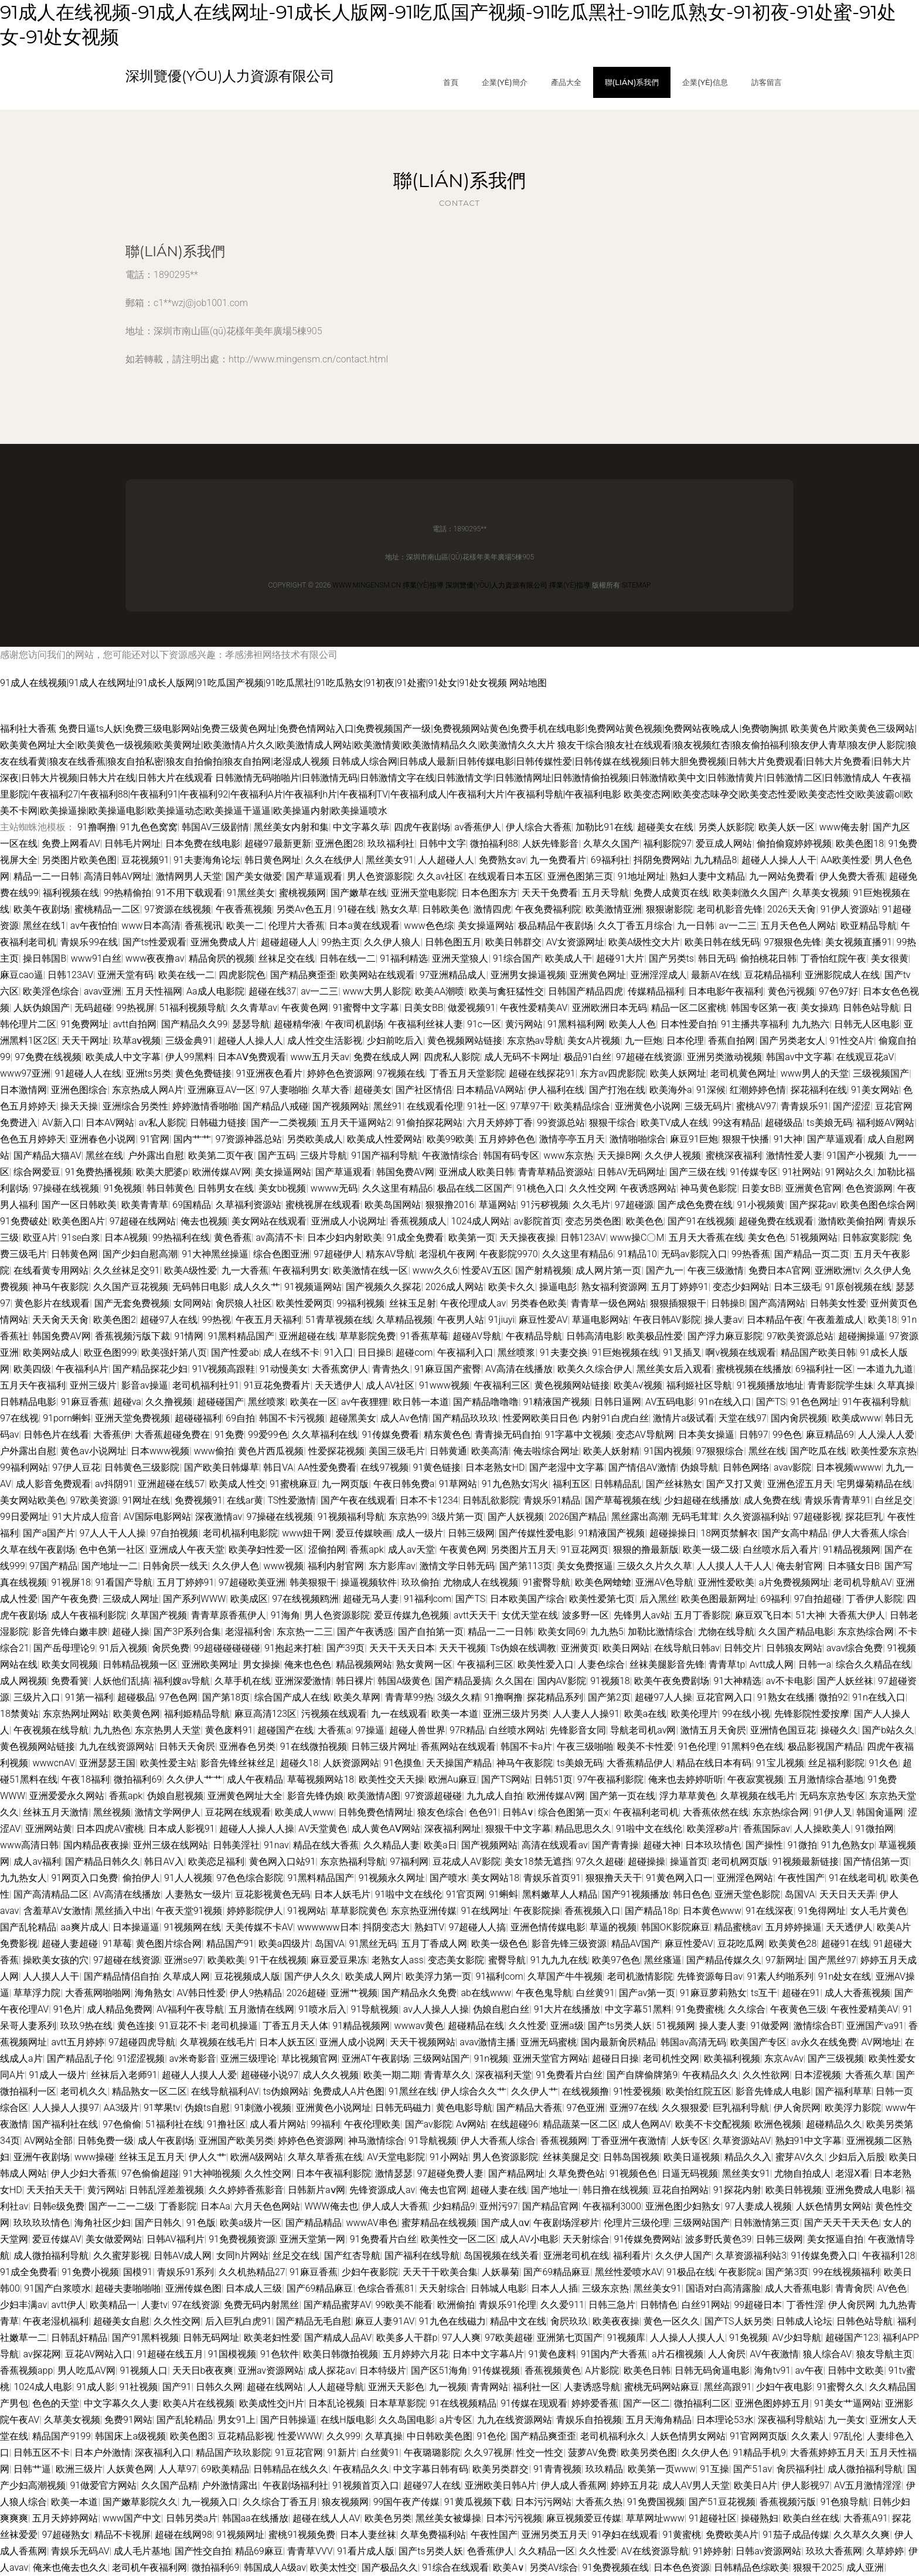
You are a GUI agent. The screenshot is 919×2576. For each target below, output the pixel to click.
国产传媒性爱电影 (536, 1533)
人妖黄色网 (130, 2469)
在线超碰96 (515, 2124)
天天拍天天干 (54, 2189)
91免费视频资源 (242, 2239)
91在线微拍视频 (313, 1746)
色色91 (483, 1812)
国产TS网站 (505, 1779)
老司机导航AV (862, 1582)
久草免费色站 (577, 2173)
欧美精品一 (113, 2304)
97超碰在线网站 (143, 1221)
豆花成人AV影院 (466, 1861)
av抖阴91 (114, 1483)
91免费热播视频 (98, 1171)
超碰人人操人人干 (778, 860)
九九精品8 (715, 860)
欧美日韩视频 (793, 2189)
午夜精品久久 (710, 2075)
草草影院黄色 (359, 1910)
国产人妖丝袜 (845, 1680)
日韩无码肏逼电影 (712, 2370)
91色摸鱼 (402, 1763)
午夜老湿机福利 (56, 2321)
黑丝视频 (112, 1812)
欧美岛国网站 (393, 1204)
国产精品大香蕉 (529, 2107)
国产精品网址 (516, 2173)
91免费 (229, 1434)
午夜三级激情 (715, 1270)
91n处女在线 (845, 1976)
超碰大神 (661, 1845)
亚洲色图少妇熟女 (682, 2206)
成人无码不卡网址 (521, 1057)
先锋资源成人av (382, 2189)
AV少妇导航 (796, 2337)
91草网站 (458, 1483)
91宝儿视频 (780, 1763)
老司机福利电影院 (240, 1533)
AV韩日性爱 (201, 1992)
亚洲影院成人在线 (842, 974)
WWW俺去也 (331, 2206)
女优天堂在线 (530, 1615)
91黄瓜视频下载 (477, 2501)
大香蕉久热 (599, 2501)
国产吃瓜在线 (818, 1451)
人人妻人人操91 (586, 1713)
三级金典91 (189, 1040)
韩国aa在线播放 (255, 2518)
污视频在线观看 (334, 1713)
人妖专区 (690, 2140)
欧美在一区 (313, 1401)
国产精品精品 (313, 2222)
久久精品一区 (547, 2551)
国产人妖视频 (516, 1516)
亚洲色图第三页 (580, 876)
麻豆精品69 (830, 1434)
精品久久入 (747, 2157)
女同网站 (192, 1303)
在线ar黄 (245, 1500)
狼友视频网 (345, 2501)
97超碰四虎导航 (141, 2042)
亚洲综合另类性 (135, 1106)
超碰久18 (299, 1763)
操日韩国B (44, 958)
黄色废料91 (229, 1730)
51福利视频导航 (192, 1007)
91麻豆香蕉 (84, 1401)
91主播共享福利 (754, 1024)
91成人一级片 (57, 2075)
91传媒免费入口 (824, 2255)
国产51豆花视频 (722, 2501)
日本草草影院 (397, 2403)
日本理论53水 (725, 2419)
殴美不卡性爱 (645, 1746)
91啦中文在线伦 (649, 1828)
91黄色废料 (553, 2354)
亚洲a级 (567, 2025)
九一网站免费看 (782, 876)
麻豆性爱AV (543, 1319)
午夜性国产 (801, 1877)
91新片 (341, 2452)
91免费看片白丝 (569, 2075)
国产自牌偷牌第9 (642, 2075)
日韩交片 (742, 1648)
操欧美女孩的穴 (56, 1960)
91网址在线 (146, 1500)
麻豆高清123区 (265, 1713)
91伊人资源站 (849, 909)
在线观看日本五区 (505, 876)
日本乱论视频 (336, 2403)
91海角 (285, 1615)
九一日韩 (695, 925)
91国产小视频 (855, 1155)
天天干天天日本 (402, 1648)
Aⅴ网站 (471, 2124)
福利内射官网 (336, 1566)
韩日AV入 (163, 1861)
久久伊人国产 (683, 2255)
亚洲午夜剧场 (41, 2157)
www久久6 (435, 1270)
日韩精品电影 (28, 1401)
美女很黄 (889, 958)
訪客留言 (766, 82)
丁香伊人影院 (874, 1598)
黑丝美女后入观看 (674, 1368)
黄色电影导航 (464, 2107)
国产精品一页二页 (811, 1254)
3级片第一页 (457, 1516)
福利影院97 (668, 843)
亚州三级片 (93, 1385)
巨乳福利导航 (741, 2107)
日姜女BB (761, 1188)
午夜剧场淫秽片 (566, 2222)
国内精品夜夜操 (96, 1845)
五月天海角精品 (659, 2419)
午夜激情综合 (450, 1155)
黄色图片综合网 (169, 1943)
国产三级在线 (697, 1171)
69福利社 (610, 860)
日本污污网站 (543, 2501)
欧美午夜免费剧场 (671, 1680)
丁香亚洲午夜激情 (628, 2140)
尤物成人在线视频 (480, 1582)
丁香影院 (177, 2206)
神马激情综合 (376, 2140)
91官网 (154, 1139)
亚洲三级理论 (248, 2058)
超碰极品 (136, 1697)
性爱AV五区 (486, 1270)
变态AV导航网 (645, 1434)
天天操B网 (619, 1155)
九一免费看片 (558, 860)
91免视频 (123, 1188)
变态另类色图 (593, 1221)
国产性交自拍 (203, 2551)
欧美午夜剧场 (41, 909)
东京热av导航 (535, 1040)
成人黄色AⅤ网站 (386, 1828)
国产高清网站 (777, 1303)
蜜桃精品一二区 (107, 909)
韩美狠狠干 (313, 1582)
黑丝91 (388, 1106)
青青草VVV (310, 2551)
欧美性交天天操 (391, 1779)
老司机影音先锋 (730, 909)
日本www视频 (160, 1451)
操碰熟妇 (759, 2518)
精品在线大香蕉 (326, 1845)
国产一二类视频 (283, 1122)
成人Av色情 (404, 1418)
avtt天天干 (475, 1615)
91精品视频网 (851, 1549)
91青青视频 (557, 2469)
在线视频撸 (585, 2091)
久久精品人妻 (391, 1845)
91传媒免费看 (390, 1434)
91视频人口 (144, 2370)
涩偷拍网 (327, 1549)
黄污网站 (524, 1024)
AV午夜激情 (774, 2354)
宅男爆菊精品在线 (874, 1483)
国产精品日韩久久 (102, 1861)
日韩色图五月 (453, 942)
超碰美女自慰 (121, 2321)
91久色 (883, 1763)
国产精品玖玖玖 (465, 1418)
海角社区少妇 (102, 2222)
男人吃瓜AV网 (86, 2370)
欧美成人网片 (373, 1976)
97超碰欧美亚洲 (252, 1582)
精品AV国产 (635, 1943)
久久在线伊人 (333, 860)
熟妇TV (429, 1927)
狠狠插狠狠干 (678, 1303)
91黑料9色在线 (752, 1746)
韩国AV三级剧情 (215, 827)
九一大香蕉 (245, 1270)
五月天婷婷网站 (65, 2518)
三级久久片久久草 (654, 1566)
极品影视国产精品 (825, 1746)
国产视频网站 (340, 1106)
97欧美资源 (94, 1500)
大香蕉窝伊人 (340, 1368)
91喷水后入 (322, 2009)
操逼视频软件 (369, 1582)
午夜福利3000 (612, 2206)
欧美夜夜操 (616, 2321)
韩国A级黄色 (403, 1680)
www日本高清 (150, 925)
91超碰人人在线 (88, 1073)
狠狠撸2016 (450, 1204)
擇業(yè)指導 (423, 585)
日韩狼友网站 (794, 1648)
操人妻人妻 (722, 2025)
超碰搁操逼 (861, 1336)
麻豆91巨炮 (694, 1139)
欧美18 (882, 1319)
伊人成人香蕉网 (574, 2485)
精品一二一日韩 (46, 876)
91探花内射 (737, 2189)
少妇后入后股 (857, 2157)
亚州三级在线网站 (170, 1845)
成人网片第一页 (608, 1270)
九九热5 (607, 1631)
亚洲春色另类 (247, 1746)
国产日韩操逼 (288, 2419)
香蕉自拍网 (731, 1040)
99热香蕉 (750, 1254)
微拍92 (833, 1697)
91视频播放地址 (770, 1385)
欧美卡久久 (511, 1286)
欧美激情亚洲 (614, 909)
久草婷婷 (885, 2551)
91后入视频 (124, 1648)
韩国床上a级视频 (130, 2436)
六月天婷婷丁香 (500, 1122)
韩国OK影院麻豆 (675, 1927)
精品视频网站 (364, 1664)
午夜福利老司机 (646, 1812)
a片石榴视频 (678, 2354)
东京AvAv (784, 2058)
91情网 (189, 1336)
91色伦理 (697, 1746)
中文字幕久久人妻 (121, 2403)
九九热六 (810, 1024)
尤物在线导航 (726, 1631)
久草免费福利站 (433, 2534)
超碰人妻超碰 (70, 1943)
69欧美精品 (225, 2469)
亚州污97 (498, 2206)
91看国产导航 (123, 1582)
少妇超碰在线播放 (701, 1500)
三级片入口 (36, 1697)
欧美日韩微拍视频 (340, 2354)
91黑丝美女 (251, 892)
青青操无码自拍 (507, 1434)
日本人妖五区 (287, 2042)
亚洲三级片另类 (516, 1713)
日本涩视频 (817, 2075)
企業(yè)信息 (705, 82)
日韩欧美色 (445, 909)
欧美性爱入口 (546, 1664)
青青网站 (489, 2386)
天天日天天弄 (847, 1894)
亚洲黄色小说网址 (333, 2107)
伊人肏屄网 (797, 2107)
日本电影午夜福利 (725, 991)
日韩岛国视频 (631, 2157)
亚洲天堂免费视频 (132, 1418)
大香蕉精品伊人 (639, 1763)
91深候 (711, 1089)
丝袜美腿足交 (571, 2157)
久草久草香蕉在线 (325, 2157)
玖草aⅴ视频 (137, 1040)
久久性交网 (592, 1188)
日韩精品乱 (617, 1483)
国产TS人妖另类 (738, 2321)
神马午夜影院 (60, 1286)
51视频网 (675, 2025)
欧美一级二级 (711, 1549)
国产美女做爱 (254, 876)
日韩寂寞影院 (870, 1237)
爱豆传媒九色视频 (411, 1615)
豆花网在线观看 (238, 1812)
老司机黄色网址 (743, 1073)
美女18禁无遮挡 (538, 1861)
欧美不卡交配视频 (712, 2124)
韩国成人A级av (275, 2567)
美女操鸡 (819, 1007)
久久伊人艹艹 (194, 1779)
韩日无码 (717, 958)
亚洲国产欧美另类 (236, 2140)
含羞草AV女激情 (57, 1910)
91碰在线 (357, 909)
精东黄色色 (447, 1434)
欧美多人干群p (407, 2337)
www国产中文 (132, 2518)
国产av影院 (428, 2124)
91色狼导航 (845, 2501)
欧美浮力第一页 (438, 1976)
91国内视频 (668, 1451)
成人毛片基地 (142, 2551)
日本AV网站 (110, 1122)
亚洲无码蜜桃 (548, 2042)
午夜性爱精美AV (533, 1007)
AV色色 (892, 2288)
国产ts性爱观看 (154, 942)
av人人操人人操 (436, 2009)
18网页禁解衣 (729, 1533)
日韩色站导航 (871, 1007)
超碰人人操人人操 (256, 1828)
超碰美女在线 (665, 827)
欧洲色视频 (777, 2124)
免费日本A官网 (779, 1270)
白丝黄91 (595, 1992)
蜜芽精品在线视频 (438, 2222)
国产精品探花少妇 (150, 1368)
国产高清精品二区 (51, 1894)
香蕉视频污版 (788, 2501)
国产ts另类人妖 (620, 2025)
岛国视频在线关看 (501, 2255)
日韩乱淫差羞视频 (166, 2189)
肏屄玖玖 (569, 2321)
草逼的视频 (613, 1927)
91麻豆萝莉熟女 (713, 1992)
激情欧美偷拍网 (851, 1221)
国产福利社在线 (65, 2124)
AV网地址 (880, 2042)
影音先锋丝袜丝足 (237, 1763)
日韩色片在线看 (56, 1434)
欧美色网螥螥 (603, 1582)
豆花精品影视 (245, 2436)
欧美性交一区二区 (458, 2239)
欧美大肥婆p (162, 1171)
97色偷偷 (122, 2124)
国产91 (177, 2386)
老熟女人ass (398, 1960)
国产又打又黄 (734, 1483)
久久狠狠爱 (685, 2107)
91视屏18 (71, 1582)
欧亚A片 (40, 1237)
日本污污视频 (514, 2518)
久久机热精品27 (252, 2272)
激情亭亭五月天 (572, 1139)
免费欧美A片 (732, 2534)
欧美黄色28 (793, 1943)
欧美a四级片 (284, 1943)
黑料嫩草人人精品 (559, 1894)
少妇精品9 (454, 2206)
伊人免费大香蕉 (852, 876)
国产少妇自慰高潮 (140, 1254)
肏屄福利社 (800, 2469)
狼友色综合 (440, 1812)
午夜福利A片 (82, 1368)
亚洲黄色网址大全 (244, 1795)
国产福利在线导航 (422, 2255)
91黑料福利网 (576, 1024)
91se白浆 (81, 1237)
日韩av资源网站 (768, 2551)
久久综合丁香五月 (280, 2501)
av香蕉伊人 (477, 827)
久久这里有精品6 (397, 1188)
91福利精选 (404, 958)
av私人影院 (162, 1122)
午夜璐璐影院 (432, 2452)
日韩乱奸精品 (79, 2337)
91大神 (788, 1139)
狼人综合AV (827, 2354)
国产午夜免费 (70, 1598)
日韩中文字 (442, 843)
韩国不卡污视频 (292, 1418)
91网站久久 (849, 1171)
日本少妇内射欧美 (344, 1237)
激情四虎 (492, 909)
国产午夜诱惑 (365, 1631)
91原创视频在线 (858, 1286)
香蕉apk (366, 1549)
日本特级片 (382, 2370)
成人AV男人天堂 (696, 2485)
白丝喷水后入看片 (780, 1549)
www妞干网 (306, 1533)
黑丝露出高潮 (639, 1516)
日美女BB (424, 1007)
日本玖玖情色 (713, 1845)
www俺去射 (844, 827)
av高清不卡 (279, 1237)
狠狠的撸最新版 (646, 1549)
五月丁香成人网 (434, 1943)
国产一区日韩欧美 (79, 1204)
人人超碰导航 (336, 2386)
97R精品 (467, 1730)
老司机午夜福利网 (149, 2567)
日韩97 (753, 1434)
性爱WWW (300, 2436)
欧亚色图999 (110, 1352)
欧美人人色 (632, 1024)
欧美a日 (440, 1845)
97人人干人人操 (112, 1533)
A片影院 (602, 2370)
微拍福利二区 (702, 2403)
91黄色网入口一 (679, 1877)
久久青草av (253, 1007)
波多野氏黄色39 (718, 2239)
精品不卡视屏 (122, 2534)
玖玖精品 (604, 2469)
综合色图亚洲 (281, 1254)
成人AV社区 (390, 1385)
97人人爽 (461, 2337)
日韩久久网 (219, 2386)
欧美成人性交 (237, 1483)
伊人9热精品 (256, 1992)
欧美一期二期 (391, 2075)
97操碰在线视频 (65, 1188)
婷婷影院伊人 (255, 1910)
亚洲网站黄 (48, 1828)
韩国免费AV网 (405, 1171)
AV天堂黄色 (322, 1828)
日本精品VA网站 (489, 1089)
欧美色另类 (388, 2518)
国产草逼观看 (314, 876)
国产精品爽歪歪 (303, 974)
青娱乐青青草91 (837, 1500)
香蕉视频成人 (418, 1221)
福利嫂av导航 (182, 1680)
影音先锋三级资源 (569, 1943)
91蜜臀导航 (547, 1582)
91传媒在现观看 (534, 2403)
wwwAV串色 (371, 2222)
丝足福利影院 (836, 1763)
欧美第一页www (662, 2469)
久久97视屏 (488, 2452)
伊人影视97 (806, 2485)
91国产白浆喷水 (57, 2288)
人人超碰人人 (446, 860)
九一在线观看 (399, 1713)
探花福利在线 (819, 1089)
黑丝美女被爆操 (448, 2518)
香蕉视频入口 (592, 1910)
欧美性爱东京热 (884, 1451)
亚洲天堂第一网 (312, 2239)
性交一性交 (539, 2452)
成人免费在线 (772, 1500)
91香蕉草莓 (424, 1336)
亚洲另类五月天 (554, 2534)
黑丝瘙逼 (663, 1960)
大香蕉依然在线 (715, 1812)
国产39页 (345, 1648)
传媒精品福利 (656, 991)
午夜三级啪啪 (585, 1746)
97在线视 (19, 1418)
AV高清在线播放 (519, 1368)
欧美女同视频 (70, 1664)
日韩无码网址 (211, 2337)
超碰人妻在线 (499, 2189)
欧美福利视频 (732, 2058)
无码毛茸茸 (695, 1516)
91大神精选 (738, 1680)
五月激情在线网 (261, 2009)
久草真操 (896, 1385)
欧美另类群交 (500, 2469)
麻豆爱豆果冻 (339, 1960)
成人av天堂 (411, 1549)
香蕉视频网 (563, 2140)
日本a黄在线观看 (364, 925)
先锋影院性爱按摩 (811, 1713)
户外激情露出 (230, 2485)
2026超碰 (306, 1992)
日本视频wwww (848, 1467)
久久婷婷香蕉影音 (246, 2189)
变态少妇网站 (741, 1286)
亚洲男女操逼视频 (528, 974)
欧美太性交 (333, 2567)
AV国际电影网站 (156, 1516)
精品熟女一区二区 (149, 2091)
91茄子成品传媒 (796, 2534)
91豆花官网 (299, 2452)
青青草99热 (409, 1697)
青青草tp (727, 1664)
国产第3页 (786, 2272)
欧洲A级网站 (256, 2157)
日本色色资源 (681, 2567)
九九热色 (112, 1730)
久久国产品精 (169, 2485)
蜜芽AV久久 (799, 2157)
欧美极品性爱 (655, 1336)
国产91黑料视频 (145, 2337)
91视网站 (306, 1910)
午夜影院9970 (508, 1254)
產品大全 (566, 82)
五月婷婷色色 (507, 1139)
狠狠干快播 (745, 1139)
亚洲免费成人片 (223, 942)
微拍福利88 (494, 843)
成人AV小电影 (529, 2239)
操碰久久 (839, 1730)
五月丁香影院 (702, 1615)
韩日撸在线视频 (615, 2189)
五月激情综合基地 (825, 1779)
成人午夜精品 (255, 1779)
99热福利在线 (181, 1237)
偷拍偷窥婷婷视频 (794, 843)
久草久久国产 (611, 843)
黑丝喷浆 (516, 1352)
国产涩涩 (851, 1106)
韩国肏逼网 (879, 1812)
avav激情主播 (488, 2042)
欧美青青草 (144, 1204)
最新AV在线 (715, 974)
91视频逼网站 (313, 1286)
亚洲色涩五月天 (800, 1483)
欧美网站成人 (51, 1352)
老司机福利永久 (613, 2436)
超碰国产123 (852, 2337)
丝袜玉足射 (412, 1303)
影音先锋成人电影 (773, 2091)
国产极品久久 (390, 2567)
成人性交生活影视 (324, 1040)
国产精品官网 (550, 2206)
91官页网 (465, 1894)
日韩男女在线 (226, 1188)
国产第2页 (609, 1697)
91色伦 (491, 2436)
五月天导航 (605, 892)
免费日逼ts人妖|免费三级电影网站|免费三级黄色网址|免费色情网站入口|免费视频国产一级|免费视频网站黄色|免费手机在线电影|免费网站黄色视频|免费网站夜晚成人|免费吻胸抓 (423, 728)
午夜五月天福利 (268, 1319)
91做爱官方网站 (103, 2485)
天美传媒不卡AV (259, 1927)
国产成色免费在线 (695, 1204)
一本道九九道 (885, 1368)
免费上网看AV (71, 843)
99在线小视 (746, 1713)
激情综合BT (818, 2025)
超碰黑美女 (352, 1418)
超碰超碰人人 (289, 942)
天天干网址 (85, 1040)
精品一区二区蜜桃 (688, 1007)
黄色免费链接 (203, 1073)
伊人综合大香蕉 (538, 827)
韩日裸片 (354, 1680)
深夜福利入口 (163, 2452)
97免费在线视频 (48, 1057)
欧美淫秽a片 (713, 1828)
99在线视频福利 (846, 2272)
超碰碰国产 (220, 1401)
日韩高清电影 (594, 1336)
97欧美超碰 (509, 2337)
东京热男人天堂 (167, 1730)
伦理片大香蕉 (296, 925)
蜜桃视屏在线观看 (322, 1204)
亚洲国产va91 (875, 2025)
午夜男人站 (460, 1319)
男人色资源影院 (380, 876)
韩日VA (278, 1467)
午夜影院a (740, 2272)
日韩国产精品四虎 (585, 991)
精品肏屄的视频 (221, 958)
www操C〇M (637, 1237)
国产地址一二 (109, 1566)
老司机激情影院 (640, 1976)
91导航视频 (375, 2009)
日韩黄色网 (74, 1254)
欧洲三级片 (79, 2469)
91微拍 (802, 1845)
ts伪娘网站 (285, 2091)
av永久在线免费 (824, 2042)
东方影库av (392, 1566)
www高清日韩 (29, 1845)
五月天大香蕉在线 (706, 1237)
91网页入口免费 (84, 1877)
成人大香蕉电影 (797, 2288)
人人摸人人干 (51, 1976)
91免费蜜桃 (700, 2009)
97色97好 (839, 991)
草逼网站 (497, 1204)
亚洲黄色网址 (598, 974)
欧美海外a (670, 1089)
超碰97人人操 (663, 1697)
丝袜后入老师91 (124, 2075)
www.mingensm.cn (366, 585)
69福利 (775, 1598)
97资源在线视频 (177, 909)
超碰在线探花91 (542, 1073)
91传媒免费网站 (647, 2239)
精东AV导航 (390, 1254)
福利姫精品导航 (197, 1713)
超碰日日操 (615, 2058)
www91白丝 (96, 958)
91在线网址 (485, 1910)
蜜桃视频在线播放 (753, 1368)
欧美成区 (249, 1598)
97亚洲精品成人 (453, 974)
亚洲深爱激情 (303, 1680)
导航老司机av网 (643, 1730)
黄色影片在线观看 (52, 1303)
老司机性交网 (671, 2058)
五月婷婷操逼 (793, 1927)
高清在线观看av (554, 1845)
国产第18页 (226, 1697)
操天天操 (79, 1106)
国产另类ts (671, 958)
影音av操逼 (144, 1385)
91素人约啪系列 (780, 1976)
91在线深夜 (770, 1910)
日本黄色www (712, 1910)
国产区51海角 (439, 2370)
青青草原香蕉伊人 (228, 1615)
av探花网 (41, 2354)
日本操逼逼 (136, 1927)
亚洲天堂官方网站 (550, 2058)
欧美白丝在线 (811, 2518)
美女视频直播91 (858, 942)
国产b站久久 (888, 1730)
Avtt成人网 (772, 1664)
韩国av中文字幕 (799, 1057)
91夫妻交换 (564, 1352)
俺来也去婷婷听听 (685, 1779)
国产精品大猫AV (47, 1155)
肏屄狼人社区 (244, 1303)
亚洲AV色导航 (664, 1582)
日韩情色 (659, 2304)
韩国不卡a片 (527, 1746)
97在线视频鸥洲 (305, 1598)
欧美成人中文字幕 (123, 1057)
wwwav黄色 (418, 2025)
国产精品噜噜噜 (486, 1401)
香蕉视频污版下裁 (132, 1336)
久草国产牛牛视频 (565, 1976)
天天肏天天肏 (60, 1319)
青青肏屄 (854, 2288)
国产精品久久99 (194, 1024)
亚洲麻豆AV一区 (221, 1089)
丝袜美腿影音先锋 (666, 1664)
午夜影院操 (536, 1910)
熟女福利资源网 (614, 1286)
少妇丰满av (23, 2304)
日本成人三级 (254, 2288)
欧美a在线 (645, 1713)
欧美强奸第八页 (174, 1352)
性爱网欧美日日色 (540, 1418)
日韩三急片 (611, 2304)
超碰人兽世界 (417, 1730)
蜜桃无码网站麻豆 (661, 2386)
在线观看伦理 (435, 1106)
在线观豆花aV (865, 1057)
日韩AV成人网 (183, 2255)
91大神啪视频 (211, 2173)
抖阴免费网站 (662, 860)
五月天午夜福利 (33, 1385)
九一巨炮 (643, 1040)
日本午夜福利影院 (333, 2173)
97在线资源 (196, 2304)
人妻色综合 (601, 1664)
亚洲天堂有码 (125, 974)
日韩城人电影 (499, 2288)
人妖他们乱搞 (121, 1680)
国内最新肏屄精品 (618, 2042)
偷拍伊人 (141, 1877)
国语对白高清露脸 (723, 2288)
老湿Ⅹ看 (852, 2173)
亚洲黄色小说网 (647, 1106)
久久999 (343, 2436)
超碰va (127, 1401)
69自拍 (240, 1418)
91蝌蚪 (503, 1894)
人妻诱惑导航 (592, 2386)
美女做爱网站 (114, 2239)
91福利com (427, 1598)
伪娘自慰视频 (175, 1795)
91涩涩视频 (141, 2058)
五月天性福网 (154, 991)
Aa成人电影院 (215, 991)
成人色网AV (646, 2124)
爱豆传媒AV (56, 2239)
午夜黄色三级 (798, 2009)
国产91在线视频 (701, 1221)
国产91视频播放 (635, 1894)
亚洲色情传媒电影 (548, 1927)
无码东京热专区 (832, 1795)
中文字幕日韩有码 (430, 2469)
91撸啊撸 (96, 827)
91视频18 (610, 1680)
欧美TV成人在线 (675, 1122)
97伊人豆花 (76, 1467)
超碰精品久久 (834, 2124)
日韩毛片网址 (132, 843)
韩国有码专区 (511, 1155)
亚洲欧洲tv (837, 1270)
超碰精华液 (297, 1024)
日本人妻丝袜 (368, 2534)
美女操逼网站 (486, 925)
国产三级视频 (836, 2058)
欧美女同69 (562, 1631)
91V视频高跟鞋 (224, 1368)
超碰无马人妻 (371, 1598)
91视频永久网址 (392, 1877)
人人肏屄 (727, 2354)
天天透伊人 (338, 1385)
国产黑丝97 (832, 1960)
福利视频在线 (71, 892)
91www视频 (444, 1385)
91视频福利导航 (351, 1516)
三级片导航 (323, 1155)
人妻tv (154, 2304)
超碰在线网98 (183, 2534)
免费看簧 (70, 1680)
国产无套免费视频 (131, 1303)
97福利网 (409, 1861)
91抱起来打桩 (293, 1648)
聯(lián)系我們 (632, 82)
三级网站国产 (441, 2058)
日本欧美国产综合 (527, 1598)
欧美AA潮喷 (439, 991)
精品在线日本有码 (713, 1763)
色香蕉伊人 (490, 2551)
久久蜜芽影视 (121, 2255)
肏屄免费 (170, 1648)
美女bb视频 (282, 1188)
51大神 (810, 1615)
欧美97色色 (616, 1960)
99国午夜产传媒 (406, 2501)
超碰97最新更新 (277, 843)
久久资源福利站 (756, 1516)
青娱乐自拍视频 (589, 2419)
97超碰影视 (817, 1516)
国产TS (771, 1401)
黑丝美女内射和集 (291, 827)
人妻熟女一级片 (198, 1894)
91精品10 (637, 1254)
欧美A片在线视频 (198, 2403)
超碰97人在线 (169, 1319)
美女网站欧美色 (33, 1500)
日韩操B (728, 1303)
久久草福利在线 (325, 1434)
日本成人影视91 (181, 1828)
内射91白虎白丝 (615, 1418)
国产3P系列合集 (187, 1631)
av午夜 (809, 2370)
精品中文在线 (518, 2321)
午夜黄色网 (304, 1007)
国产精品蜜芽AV (337, 2304)
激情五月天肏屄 (713, 1730)
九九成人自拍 (495, 1795)
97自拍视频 (175, 1533)
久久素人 (810, 2436)
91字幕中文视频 (578, 1434)
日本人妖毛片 (342, 1894)
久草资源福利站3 (751, 2255)
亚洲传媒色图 (193, 2288)
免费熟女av (502, 860)
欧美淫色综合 (51, 991)
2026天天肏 (791, 909)
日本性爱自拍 (689, 1024)
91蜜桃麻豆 (294, 1483)
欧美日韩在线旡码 (722, 942)
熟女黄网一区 (424, 1664)
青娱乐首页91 (552, 1877)
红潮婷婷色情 (758, 1089)
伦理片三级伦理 (636, 2222)
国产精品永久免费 (419, 1992)
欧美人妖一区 (786, 827)
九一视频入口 (210, 2501)
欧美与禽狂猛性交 (506, 991)
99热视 (216, 1319)
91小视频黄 (761, 1204)
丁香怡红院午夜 (833, 958)
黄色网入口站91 (282, 1861)
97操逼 (369, 1730)
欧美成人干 (568, 958)
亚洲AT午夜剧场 (375, 2058)
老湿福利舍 (248, 1631)
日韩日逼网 (617, 1401)
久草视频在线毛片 (757, 1795)
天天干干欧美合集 (440, 2272)
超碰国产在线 (285, 1730)
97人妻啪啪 (284, 1089)
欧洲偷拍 (456, 2304)
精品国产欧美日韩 (818, 1352)
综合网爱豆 (36, 1171)
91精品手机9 (759, 2452)
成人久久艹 (256, 1286)
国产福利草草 (843, 2091)
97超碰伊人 (338, 1254)
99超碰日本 (758, 2304)
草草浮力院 (36, 1992)
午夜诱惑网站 (648, 1188)
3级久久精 (458, 1697)
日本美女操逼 (706, 1434)
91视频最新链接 (805, 1861)
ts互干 (764, 1992)
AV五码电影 (669, 1401)
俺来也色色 (307, 1664)
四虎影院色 (242, 974)
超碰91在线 (845, 1943)
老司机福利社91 (205, 1385)
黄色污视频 (791, 991)
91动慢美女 (284, 1368)
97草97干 (530, 1106)
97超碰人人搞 (477, 1927)
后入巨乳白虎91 (238, 2321)
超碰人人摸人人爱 (199, 2075)
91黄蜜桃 (682, 2534)
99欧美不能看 (404, 2304)
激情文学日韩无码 (457, 1566)
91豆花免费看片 (277, 1385)
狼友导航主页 (884, 2354)
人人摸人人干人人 (734, 1566)
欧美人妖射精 (611, 1451)
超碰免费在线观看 (776, 1221)
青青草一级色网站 (608, 1303)
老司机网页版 (740, 1861)
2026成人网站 (455, 1286)
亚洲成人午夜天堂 (186, 1549)
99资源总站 (561, 1122)
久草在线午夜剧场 (37, 1549)
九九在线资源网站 (116, 1746)
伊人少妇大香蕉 (84, 2173)
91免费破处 (24, 1221)
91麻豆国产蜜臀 (447, 1368)
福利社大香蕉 (28, 728)
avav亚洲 (102, 991)
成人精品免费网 (119, 2009)
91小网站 (449, 2157)
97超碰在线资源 (649, 1057)
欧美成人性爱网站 (384, 1139)
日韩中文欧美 (856, 2370)
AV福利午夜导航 (190, 2009)
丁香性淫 (805, 2304)
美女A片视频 (593, 1040)
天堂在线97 (743, 1418)
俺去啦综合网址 (546, 1451)
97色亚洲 (586, 2107)
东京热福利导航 (353, 1861)
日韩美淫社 (236, 1845)
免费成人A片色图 (348, 2091)
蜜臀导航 (507, 1960)
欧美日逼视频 (691, 2157)
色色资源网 (869, 1188)
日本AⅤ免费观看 (251, 1057)
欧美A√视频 (638, 1385)
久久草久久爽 (861, 2534)
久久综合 (746, 2009)
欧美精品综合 (582, 1106)
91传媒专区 (754, 1171)
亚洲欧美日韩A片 (500, 2485)
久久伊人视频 (673, 1155)
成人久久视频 (330, 2075)
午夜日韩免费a (404, 1483)
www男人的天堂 (815, 1073)
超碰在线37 (273, 991)
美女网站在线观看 (269, 1221)
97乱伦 (848, 2436)
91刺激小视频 (263, 2107)
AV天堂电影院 (396, 2157)
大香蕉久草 (868, 2075)
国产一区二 (646, 2403)
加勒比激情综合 (660, 1631)
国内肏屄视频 (799, 1418)
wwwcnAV (53, 1763)
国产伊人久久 (312, 1976)
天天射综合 (586, 2239)
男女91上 (236, 2419)
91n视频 (491, 2058)
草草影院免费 (367, 1336)
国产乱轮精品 (28, 1927)
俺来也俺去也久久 (70, 2567)
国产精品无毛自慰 (313, 2321)
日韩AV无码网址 (631, 1171)
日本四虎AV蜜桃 (110, 1828)
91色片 (68, 2009)
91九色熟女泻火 (515, 1483)
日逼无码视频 (690, 2173)
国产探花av (812, 1204)
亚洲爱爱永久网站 (66, 1795)
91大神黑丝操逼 (215, 1254)
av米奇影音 (192, 2058)
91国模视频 (232, 2354)
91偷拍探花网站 (429, 1122)
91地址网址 (642, 876)
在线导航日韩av (687, 1648)
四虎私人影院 (452, 1057)
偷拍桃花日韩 (768, 958)
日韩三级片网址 (384, 1746)
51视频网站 (814, 1237)
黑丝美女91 (390, 860)
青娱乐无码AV (80, 2551)
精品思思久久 (583, 1828)
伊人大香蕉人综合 (869, 1533)
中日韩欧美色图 (439, 2436)
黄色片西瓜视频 (271, 1451)
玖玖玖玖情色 (41, 2222)
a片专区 (456, 2419)
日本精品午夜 (775, 1319)
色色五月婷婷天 (33, 1139)
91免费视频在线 (615, 2567)
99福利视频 (360, 1303)
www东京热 (568, 1155)
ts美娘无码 (829, 1122)
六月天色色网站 (267, 2206)
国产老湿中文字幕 (566, 1467)
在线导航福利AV (224, 2091)
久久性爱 (527, 2025)
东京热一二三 (305, 1631)
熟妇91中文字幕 (808, 2140)
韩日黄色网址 (272, 860)
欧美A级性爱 (190, 1270)
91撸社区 (226, 2124)
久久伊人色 (235, 1566)
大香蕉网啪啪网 (98, 1992)
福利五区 (571, 1483)
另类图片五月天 (523, 1549)
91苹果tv (162, 2107)
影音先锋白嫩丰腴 (69, 1631)
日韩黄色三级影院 (141, 1467)
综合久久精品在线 (873, 1664)
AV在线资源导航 (654, 2551)
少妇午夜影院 (370, 2272)
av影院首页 (537, 1221)
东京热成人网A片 (147, 1089)
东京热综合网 (866, 1631)
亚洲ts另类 (148, 1073)
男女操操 (261, 1664)
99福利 (325, 2124)
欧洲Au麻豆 (452, 1779)
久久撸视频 (168, 1401)
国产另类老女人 (792, 1040)
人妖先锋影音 (550, 843)
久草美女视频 (820, 892)
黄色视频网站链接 (464, 1040)
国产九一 (664, 1270)
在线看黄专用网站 (51, 1270)
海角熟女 (153, 1992)
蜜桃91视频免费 (301, 2534)
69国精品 (191, 1204)
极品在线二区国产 (474, 1188)
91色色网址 (814, 1401)
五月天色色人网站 (798, 925)
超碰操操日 (672, 1533)
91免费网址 (84, 1024)
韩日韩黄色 (170, 1188)
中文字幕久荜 (361, 827)
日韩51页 (554, 1779)
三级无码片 (708, 1106)
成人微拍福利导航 (51, 2255)
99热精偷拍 (128, 892)
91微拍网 (874, 1828)
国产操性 (764, 1845)
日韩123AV (70, 974)
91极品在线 (690, 2272)
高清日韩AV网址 (117, 876)
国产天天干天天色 (841, 2222)
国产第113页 (526, 1566)
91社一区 (486, 1106)
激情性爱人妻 (794, 1155)
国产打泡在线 (617, 1089)
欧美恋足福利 (216, 1861)
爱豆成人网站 (724, 843)
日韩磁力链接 (218, 1122)
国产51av (752, 2469)
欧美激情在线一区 (370, 1270)
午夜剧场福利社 (295, 2485)
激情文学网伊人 (167, 1812)
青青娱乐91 (805, 1106)
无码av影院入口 (694, 1254)
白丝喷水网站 (517, 1730)
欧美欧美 (226, 1960)
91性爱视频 (638, 2091)
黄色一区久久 (672, 2321)
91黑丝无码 (373, 1943)
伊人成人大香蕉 (395, 2206)
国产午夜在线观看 (358, 1500)
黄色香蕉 (232, 1237)
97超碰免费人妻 (450, 2173)
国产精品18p (651, 1910)
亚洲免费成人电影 (863, 2189)
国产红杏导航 (352, 2255)
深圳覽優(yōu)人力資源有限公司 (496, 585)
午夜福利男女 (301, 1270)
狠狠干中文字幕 (518, 1828)
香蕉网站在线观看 (458, 1746)
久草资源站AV (742, 2140)
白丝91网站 (706, 2304)
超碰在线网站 (275, 2386)
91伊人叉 (833, 1812)
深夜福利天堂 (503, 2075)
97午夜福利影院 (610, 1779)
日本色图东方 (489, 892)
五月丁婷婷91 (680, 1286)
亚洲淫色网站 (745, 1877)
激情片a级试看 (683, 1418)
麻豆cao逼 (21, 974)
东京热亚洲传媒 (424, 1910)
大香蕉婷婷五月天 (827, 2452)
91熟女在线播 (786, 1697)
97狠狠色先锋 (792, 942)
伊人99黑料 (189, 1057)
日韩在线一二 (347, 958)
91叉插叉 (682, 1352)
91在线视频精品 (463, 2403)
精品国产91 (230, 1943)
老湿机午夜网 (447, 1254)
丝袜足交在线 (286, 958)
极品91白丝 (588, 1057)
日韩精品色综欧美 (751, 2567)
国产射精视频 (543, 1270)
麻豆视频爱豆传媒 (583, 2518)
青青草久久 (447, 2075)
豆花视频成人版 (247, 1976)
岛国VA (800, 1894)
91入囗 (338, 1352)
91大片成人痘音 (85, 1516)
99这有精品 (737, 1122)
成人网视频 (23, 1680)
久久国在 (514, 1680)
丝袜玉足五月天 (152, 2157)
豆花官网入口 (724, 1697)
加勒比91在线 (604, 827)
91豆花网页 (584, 1549)
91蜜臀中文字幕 (366, 1007)
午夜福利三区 (502, 1385)
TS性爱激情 (291, 1500)
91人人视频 (188, 1877)
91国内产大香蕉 (614, 2354)
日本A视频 (126, 1237)
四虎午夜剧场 (422, 827)
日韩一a (815, 1664)
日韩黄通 (448, 1451)
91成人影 (95, 2386)
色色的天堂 (55, 2403)
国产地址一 (554, 2189)
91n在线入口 (725, 1401)
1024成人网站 (480, 1221)
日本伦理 (685, 1040)
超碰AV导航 (476, 1336)
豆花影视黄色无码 (272, 1894)
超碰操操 (646, 1861)
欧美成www (856, 1418)
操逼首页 (688, 1861)
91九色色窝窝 (149, 827)
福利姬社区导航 (699, 1385)
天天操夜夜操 (527, 1237)
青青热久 (391, 1368)
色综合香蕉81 (386, 2288)
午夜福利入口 (465, 1352)
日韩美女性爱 (838, 1303)
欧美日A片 (755, 2485)
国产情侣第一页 (876, 1861)
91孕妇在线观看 (624, 2534)
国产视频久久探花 (383, 1286)
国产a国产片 (49, 1533)
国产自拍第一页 (431, 1631)
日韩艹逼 (32, 2469)
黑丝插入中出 (123, 1910)
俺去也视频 (204, 1221)
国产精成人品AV (338, 2337)
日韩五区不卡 (41, 2452)
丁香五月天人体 (295, 2025)
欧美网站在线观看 (377, 974)
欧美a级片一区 (250, 2222)
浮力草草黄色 (687, 1795)
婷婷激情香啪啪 (205, 1106)
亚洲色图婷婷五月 (772, 2403)
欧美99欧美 (451, 1139)
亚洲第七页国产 (570, 2337)
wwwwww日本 (327, 1927)
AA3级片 (121, 2107)
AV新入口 (61, 1122)
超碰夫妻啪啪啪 (128, 2288)
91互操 (714, 2469)
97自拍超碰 (818, 1598)
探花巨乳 (864, 1516)
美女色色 (766, 1237)
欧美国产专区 (758, 2042)
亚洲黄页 (579, 1648)
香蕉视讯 (203, 925)
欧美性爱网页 (304, 1303)
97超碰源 (634, 1204)
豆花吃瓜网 (740, 1943)
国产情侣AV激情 (642, 1467)
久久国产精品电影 (795, 1631)
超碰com (414, 1352)
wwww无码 (334, 1188)
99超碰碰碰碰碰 (226, 1648)
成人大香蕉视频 (857, 1992)
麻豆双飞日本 (763, 1615)
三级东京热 (605, 2288)
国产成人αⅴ (505, 2222)
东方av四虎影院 (612, 1073)
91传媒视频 (496, 2370)
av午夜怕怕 (93, 925)
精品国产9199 (61, 2436)
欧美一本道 (454, 1713)
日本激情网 (23, 1089)
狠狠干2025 (817, 2567)
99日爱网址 (24, 1516)
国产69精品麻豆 (556, 2272)
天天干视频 (462, 1648)
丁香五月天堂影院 (467, 1073)
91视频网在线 (192, 1927)
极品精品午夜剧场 (555, 925)
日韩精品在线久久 (290, 2469)
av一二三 (738, 925)
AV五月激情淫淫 (867, 2485)
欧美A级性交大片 (644, 942)
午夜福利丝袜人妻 (425, 1024)
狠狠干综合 (612, 1122)
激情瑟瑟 (394, 2173)
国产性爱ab (234, 1352)
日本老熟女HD (495, 1467)
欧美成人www (304, 1812)
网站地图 (528, 682)
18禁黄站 (19, 1713)
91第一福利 (89, 1697)
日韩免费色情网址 (375, 1812)
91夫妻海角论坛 (206, 860)
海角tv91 (772, 2370)
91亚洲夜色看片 (269, 1073)
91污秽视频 (544, 1204)
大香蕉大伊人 (857, 1615)
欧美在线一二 (186, 974)
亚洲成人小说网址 (348, 1221)
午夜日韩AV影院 (666, 1319)
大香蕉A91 (865, 2518)
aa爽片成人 (84, 1927)
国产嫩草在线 (359, 892)
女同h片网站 (242, 2255)
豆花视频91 (145, 860)
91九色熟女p (847, 1845)
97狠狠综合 (720, 1451)
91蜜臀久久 (841, 2386)
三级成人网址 (131, 1598)
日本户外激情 (102, 2452)
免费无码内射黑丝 (261, 2304)
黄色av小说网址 (93, 1451)
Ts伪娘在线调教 (524, 1648)
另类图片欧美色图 (79, 860)
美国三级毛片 (397, 1451)
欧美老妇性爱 (272, 2337)
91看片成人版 (365, 2551)
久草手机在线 (243, 1680)
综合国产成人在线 (291, 1697)
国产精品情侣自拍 (121, 1976)
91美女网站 (875, 1089)
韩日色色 (691, 1894)
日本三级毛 (797, 1286)
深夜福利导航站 (790, 2419)
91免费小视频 (90, 2272)
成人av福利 (36, 1861)
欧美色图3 (191, 2436)
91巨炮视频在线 (625, 1352)
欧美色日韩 (647, 2370)
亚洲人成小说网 (352, 2042)
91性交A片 (851, 1040)
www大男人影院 (377, 991)
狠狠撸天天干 (614, 1877)
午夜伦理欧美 (372, 2124)
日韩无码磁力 (403, 2107)
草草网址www (655, 2518)
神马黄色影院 (708, 1188)
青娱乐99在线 (89, 942)
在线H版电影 (347, 2419)
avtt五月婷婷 (77, 2042)
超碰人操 (130, 1631)
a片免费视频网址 (793, 1582)
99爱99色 (268, 1434)
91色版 (201, 2222)
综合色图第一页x (573, 1812)
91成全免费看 (415, 1237)
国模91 (137, 2272)
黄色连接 (136, 2025)
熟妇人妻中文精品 (707, 876)
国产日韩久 (158, 2222)
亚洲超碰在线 (307, 1336)
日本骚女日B (854, 1566)
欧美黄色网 (136, 1713)
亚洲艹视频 (354, 1992)
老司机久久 (83, 2091)
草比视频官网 (309, 2058)
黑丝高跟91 (728, 2386)
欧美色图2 (114, 1319)
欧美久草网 (356, 1697)
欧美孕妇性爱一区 (266, 1549)
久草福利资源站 (248, 1204)
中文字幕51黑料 (638, 2009)
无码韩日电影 (200, 1286)
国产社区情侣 (424, 1089)
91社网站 (801, 1171)
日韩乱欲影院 (490, 1500)
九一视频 (448, 2386)
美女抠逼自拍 (835, 2239)
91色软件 (279, 2354)
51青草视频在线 (338, 1319)
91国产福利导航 (384, 1155)
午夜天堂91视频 (189, 1910)
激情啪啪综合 (638, 1139)
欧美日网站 (626, 1648)
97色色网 (178, 1697)
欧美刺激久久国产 (750, 892)
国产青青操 (615, 1845)
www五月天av (319, 1057)
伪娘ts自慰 (207, 2107)
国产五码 (276, 1155)
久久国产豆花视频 (130, 1286)
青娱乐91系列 (186, 2272)
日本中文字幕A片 (488, 2354)
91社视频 (139, 2386)
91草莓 (117, 1943)
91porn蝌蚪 (67, 1418)
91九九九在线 (559, 1960)
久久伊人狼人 (392, 942)
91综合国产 (517, 958)
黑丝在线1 (44, 925)
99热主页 (340, 942)
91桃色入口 (540, 1188)
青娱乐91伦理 (507, 2304)
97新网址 (784, 1960)
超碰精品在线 (476, 2025)
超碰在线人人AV (326, 2518)
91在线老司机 (857, 1877)
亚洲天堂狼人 (460, 958)
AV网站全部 (48, 2140)
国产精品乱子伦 (80, 2058)
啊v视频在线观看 (741, 1352)
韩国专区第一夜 (764, 1007)
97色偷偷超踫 (150, 2173)
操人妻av (723, 1319)
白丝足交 (894, 1500)
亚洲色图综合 (79, 1089)
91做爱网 (769, 2025)
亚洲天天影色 (396, 2386)
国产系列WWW (194, 1598)
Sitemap (636, 585)
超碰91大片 (620, 958)
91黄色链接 (437, 1467)
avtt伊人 (69, 2304)
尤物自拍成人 (802, 2173)
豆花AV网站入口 (98, 2354)
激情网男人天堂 (189, 876)
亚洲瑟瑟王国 (107, 1763)
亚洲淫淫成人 (659, 974)
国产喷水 (448, 1877)
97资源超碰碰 (433, 1795)
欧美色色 (644, 1221)
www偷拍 (214, 1451)
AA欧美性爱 (845, 860)
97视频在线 (401, 1073)
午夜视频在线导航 (51, 1730)
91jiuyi (501, 1319)
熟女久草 (399, 909)
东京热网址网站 (75, 1713)
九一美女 (846, 2419)
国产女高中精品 (795, 1533)
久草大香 (330, 1089)
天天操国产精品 (459, 1763)
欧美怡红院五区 (698, 2091)
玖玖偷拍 (420, 1582)
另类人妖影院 (726, 827)
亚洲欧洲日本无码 (609, 1007)
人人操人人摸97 (65, 2107)
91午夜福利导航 (875, 1401)
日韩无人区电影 (867, 1024)
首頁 (450, 82)
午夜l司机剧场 (354, 1024)
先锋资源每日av (710, 1976)
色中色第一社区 (112, 1549)
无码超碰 (93, 1007)
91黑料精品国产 (241, 1336)
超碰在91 (801, 1992)
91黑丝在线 (413, 2091)
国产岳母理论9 (64, 1648)
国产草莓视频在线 (622, 1500)
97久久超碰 (600, 1861)
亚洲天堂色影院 (747, 1894)
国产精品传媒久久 (723, 1960)
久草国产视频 (159, 1615)
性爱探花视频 (336, 1451)
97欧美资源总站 (800, 1336)
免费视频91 (199, 1500)
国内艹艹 (192, 1139)
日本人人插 (554, 2288)
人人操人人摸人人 (687, 2337)
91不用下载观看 (189, 892)
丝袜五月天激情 (56, 1812)
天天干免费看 (550, 892)
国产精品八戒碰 (275, 1106)
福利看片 (632, 2255)
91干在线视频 (278, 1960)
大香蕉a (334, 1730)
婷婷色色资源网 (340, 1073)
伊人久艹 (207, 2157)
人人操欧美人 (822, 1828)
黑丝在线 (104, 1155)
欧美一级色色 (499, 1943)
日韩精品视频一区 (140, 1664)
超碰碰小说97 (269, 2075)
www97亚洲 (25, 1073)
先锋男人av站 (642, 1615)
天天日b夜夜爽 (203, 2370)
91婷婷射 (712, 2551)
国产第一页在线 (622, 1795)
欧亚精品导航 (868, 925)
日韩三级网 (471, 1533)
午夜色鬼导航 (544, 1992)
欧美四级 (32, 1368)
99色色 (787, 1434)
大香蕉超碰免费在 (172, 1434)
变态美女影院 (456, 1960)
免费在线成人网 (386, 1057)
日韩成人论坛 (804, 2321)
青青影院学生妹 (840, 1385)
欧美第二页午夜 (221, 1155)
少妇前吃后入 (395, 1040)
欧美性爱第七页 (602, 1598)
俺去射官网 (799, 1566)
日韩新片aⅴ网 (316, 2189)
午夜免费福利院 (548, 909)
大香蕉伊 (112, 1434)
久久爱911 (562, 2304)
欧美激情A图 (374, 1795)
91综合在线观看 (455, 2567)
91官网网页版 (758, 2436)
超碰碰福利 (198, 1418)
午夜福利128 (888, 2255)
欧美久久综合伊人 (594, 1368)
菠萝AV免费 (592, 2452)
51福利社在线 (174, 2124)
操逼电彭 (558, 1286)
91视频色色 (634, 2173)
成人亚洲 (865, 2567)
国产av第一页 (647, 1992)
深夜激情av (218, 1516)
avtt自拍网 (134, 1024)
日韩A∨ (518, 1812)
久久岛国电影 (407, 2419)
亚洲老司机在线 (576, 2255)
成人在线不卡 (291, 1352)
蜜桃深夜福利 (734, 1155)
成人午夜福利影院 (88, 1615)
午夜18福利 (86, 1779)
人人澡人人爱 (886, 1434)
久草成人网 (186, 1976)
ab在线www (486, 1992)
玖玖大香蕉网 (834, 2551)
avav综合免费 (854, 1648)
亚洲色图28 (339, 843)
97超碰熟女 (66, 2534)
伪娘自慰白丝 (501, 2009)
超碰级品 (783, 1122)
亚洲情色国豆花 (783, 1730)
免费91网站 (128, 2419)
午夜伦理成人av (473, 1303)
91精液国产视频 (556, 1401)
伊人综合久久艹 (473, 2091)
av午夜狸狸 (364, 1401)
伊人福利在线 (556, 1089)
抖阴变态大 (386, 1927)
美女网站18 (495, 1877)
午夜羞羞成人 (835, 1319)
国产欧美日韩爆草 (221, 1467)
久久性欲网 (766, 2075)
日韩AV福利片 (176, 2239)
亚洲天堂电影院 (424, 892)
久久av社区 (440, 876)
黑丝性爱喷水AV (628, 2272)
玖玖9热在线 (86, 2025)
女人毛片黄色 (878, 1910)
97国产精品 (53, 1566)
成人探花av (331, 2370)
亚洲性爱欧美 (726, 1582)
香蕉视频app (26, 2370)
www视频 (284, 1566)
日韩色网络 (746, 1467)
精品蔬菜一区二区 (580, 2124)
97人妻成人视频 (758, 2206)
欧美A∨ (509, 2567)
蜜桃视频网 (302, 892)
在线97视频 (384, 1467)
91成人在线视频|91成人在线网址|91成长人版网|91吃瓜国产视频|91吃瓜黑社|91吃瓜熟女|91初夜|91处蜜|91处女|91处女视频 (253, 682)
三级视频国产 (881, 1073)
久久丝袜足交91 (126, 1270)
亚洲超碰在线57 (171, 1483)
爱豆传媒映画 (364, 1533)
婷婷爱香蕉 (594, 2403)
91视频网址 (240, 2534)
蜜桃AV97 (756, 1106)
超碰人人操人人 (250, 1040)
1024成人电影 (42, 2386)
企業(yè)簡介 (504, 82)
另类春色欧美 (538, 1303)
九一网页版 (345, 1483)
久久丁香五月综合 (635, 925)
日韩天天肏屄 (187, 1746)
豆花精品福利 (772, 974)
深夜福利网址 (452, 1828)
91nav (276, 1845)
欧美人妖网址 (678, 1073)
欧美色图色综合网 (877, 1204)
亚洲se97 (183, 1960)
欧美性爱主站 (168, 1763)
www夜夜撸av (154, 958)
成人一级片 (419, 1533)
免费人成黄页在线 (671, 892)
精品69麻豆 (259, 2551)
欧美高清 (490, 1451)
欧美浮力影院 (853, 2107)
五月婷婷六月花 (415, 2354)
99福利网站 (24, 1467)
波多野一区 (585, 1615)
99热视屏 (135, 1007)
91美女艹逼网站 (847, 2403)
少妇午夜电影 (784, 2386)
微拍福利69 (138, 1779)
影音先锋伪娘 (315, 1795)
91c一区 (484, 1024)
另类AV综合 (553, 2567)
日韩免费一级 (105, 2140)
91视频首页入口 (365, 2485)
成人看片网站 (278, 2124)
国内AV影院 (561, 1680)
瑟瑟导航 (251, 1024)
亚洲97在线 (634, 2107)
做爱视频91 (472, 1007)
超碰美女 (373, 1089)
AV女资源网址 (575, 942)
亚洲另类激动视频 (724, 1057)
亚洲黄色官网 (813, 1188)
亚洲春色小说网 (102, 1139)
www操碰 (94, 2157)
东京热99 (408, 1516)
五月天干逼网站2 (356, 1122)
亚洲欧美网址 (210, 1664)
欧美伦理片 (694, 1713)
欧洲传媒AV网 (221, 1171)
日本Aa (215, 2206)
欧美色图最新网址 (718, 1598)
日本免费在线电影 (202, 843)
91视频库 (626, 2337)
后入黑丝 (658, 1598)
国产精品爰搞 (463, 1680)
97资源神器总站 (249, 1139)
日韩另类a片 (192, 2518)
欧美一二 (245, 925)
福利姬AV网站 (885, 1122)
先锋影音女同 (578, 1730)
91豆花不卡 (183, 2025)
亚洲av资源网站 (271, 2370)
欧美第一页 (471, 1237)
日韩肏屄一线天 (175, 1566)
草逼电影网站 (600, 1319)
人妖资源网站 (351, 1763)
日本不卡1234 (429, 1500)
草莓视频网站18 (320, 1779)
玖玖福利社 (390, 843)
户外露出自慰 (156, 1155)
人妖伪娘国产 (41, 1007)
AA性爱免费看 (327, 1467)
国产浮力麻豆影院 (725, 1336)
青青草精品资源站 (555, 1171)
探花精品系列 (555, 1697)
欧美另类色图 (649, 2452)
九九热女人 (23, 1877)
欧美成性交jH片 (271, 2403)
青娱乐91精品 (552, 1500)
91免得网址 (822, 1910)
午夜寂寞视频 (755, 1779)
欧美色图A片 (78, 1221)
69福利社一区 (824, 1368)
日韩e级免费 (58, 2206)
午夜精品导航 (534, 1336)
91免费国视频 (656, 2501)
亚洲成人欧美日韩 (476, 1171)
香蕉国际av (766, 1828)
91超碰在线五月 (170, 2354)
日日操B (375, 1352)
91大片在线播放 (567, 2009)
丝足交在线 (296, 2255)
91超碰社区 (713, 2518)
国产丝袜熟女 (674, 1483)
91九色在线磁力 (452, 2321)
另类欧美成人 (315, 1139)
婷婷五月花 (634, 2485)
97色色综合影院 (249, 1877)
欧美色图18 (860, 843)
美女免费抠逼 (585, 1566)
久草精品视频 (404, 1319)
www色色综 (428, 925)
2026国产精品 (578, 1516)
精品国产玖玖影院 (233, 2452)
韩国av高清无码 (693, 2042)
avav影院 (792, 1467)
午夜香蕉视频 (244, 909)
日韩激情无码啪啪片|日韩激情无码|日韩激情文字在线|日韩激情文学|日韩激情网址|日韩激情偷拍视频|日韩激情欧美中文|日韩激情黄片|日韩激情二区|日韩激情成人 (548, 777)
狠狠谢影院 (669, 909)
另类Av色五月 (304, 909)
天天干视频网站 (422, 2042)
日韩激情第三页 (766, 2222)
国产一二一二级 (121, 2206)
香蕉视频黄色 (553, 2370)
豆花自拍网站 (680, 2189)
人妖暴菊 (500, 2272)
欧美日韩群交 (513, 942)
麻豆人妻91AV (384, 2321)
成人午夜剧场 (166, 2140)
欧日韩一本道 (421, 1401)
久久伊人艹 (534, 2091)
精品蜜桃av (737, 1927)
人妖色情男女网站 (833, 2206)
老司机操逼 (234, 2025)
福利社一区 (536, 2386)
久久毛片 (591, 1204)
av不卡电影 (789, 1680)
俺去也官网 (443, 2189)
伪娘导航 (699, 1467)
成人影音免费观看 (53, 1483)
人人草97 (177, 2469)
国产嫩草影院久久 (140, 2501)
